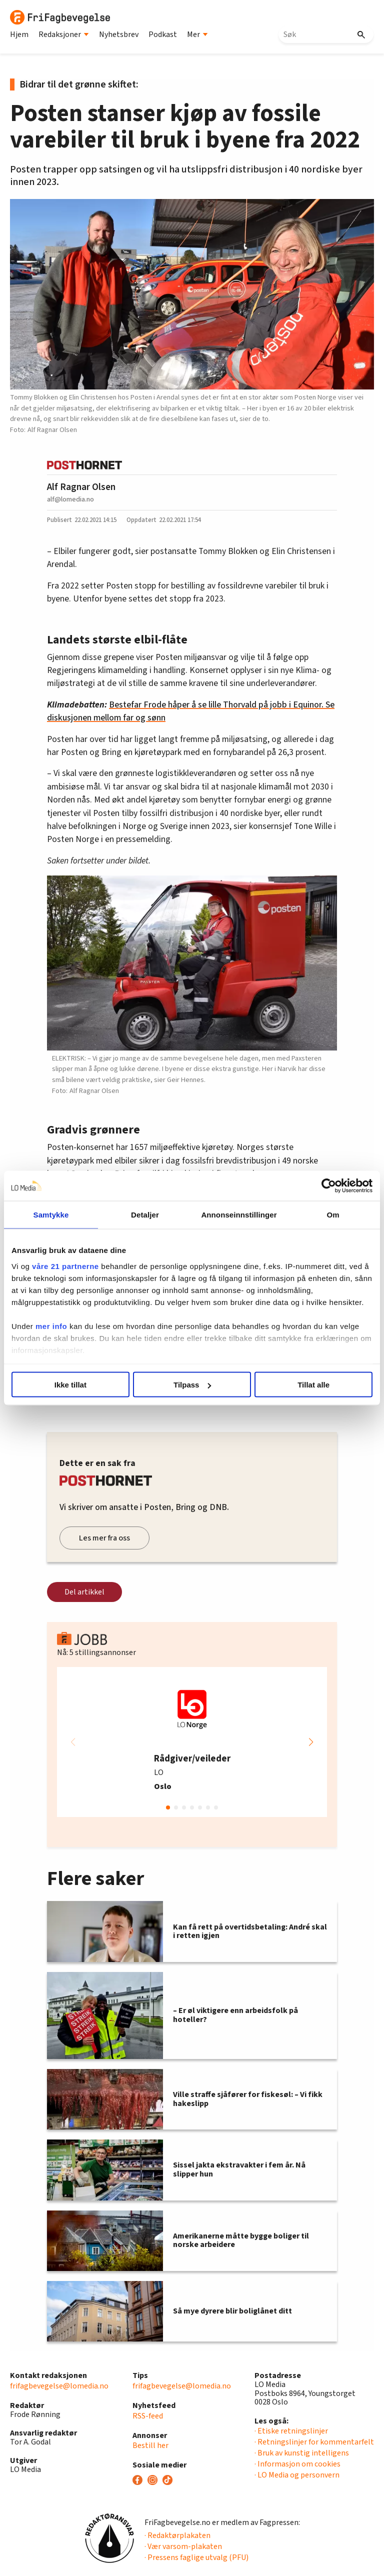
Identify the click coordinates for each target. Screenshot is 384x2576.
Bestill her (150, 2445)
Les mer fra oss (104, 1538)
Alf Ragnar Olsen (81, 487)
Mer (197, 34)
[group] (192, 1742)
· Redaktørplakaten (177, 2535)
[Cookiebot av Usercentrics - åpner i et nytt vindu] (328, 1186)
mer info (51, 1326)
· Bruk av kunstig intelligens (301, 2453)
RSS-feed (147, 2416)
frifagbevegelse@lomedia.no (59, 2386)
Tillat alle (314, 1384)
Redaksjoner (63, 34)
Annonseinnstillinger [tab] (238, 1214)
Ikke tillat (70, 1384)
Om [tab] (332, 1214)
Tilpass (192, 1384)
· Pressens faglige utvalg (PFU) (196, 2557)
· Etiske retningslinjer (291, 2431)
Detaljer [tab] (145, 1214)
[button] (311, 1742)
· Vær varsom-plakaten (183, 2546)
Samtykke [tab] (51, 1214)
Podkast (162, 34)
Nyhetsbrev (118, 34)
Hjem (19, 34)
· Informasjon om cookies (297, 2464)
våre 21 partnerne (65, 1266)
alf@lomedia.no (70, 499)
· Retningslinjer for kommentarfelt (314, 2442)
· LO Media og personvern (297, 2475)
